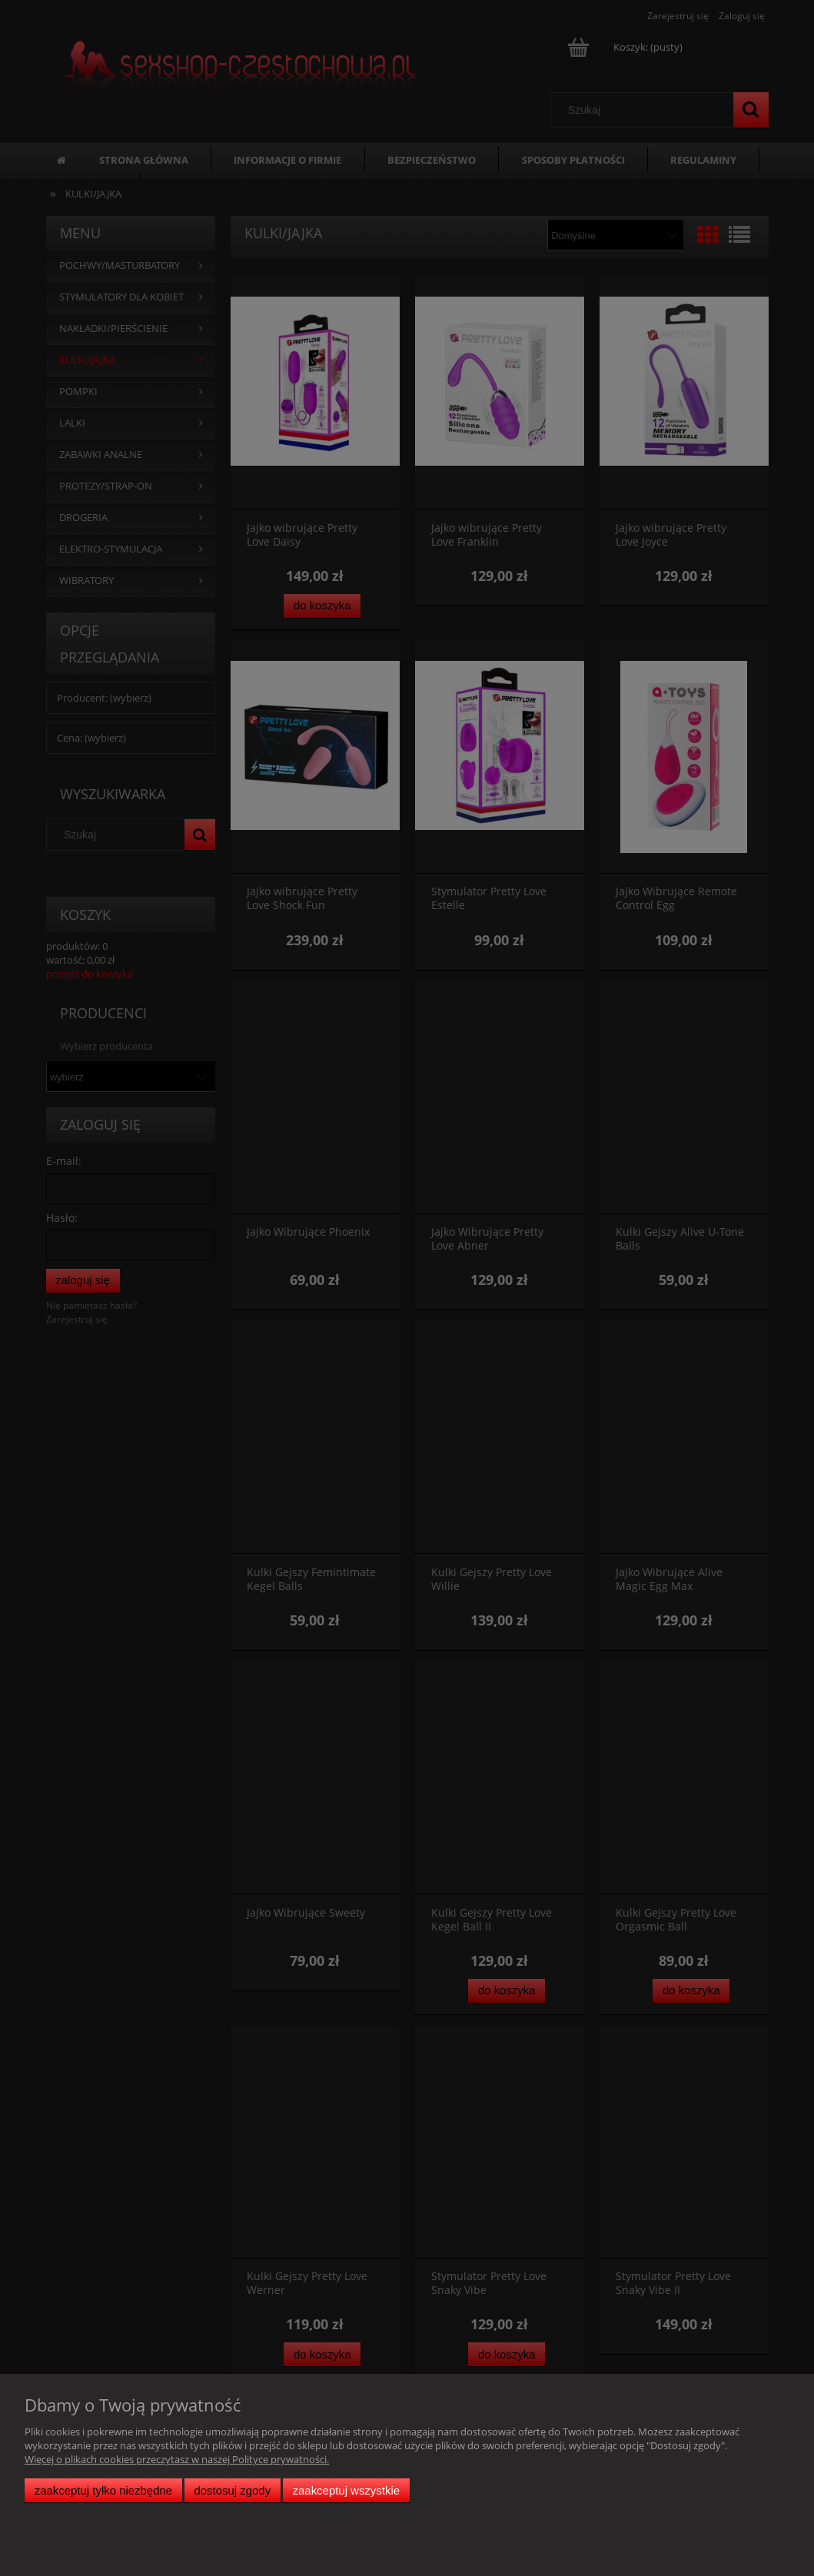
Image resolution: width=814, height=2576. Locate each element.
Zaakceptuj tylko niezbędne (103, 2490)
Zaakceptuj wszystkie (346, 2490)
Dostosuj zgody (232, 2490)
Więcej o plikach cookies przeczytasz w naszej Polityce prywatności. (177, 2459)
